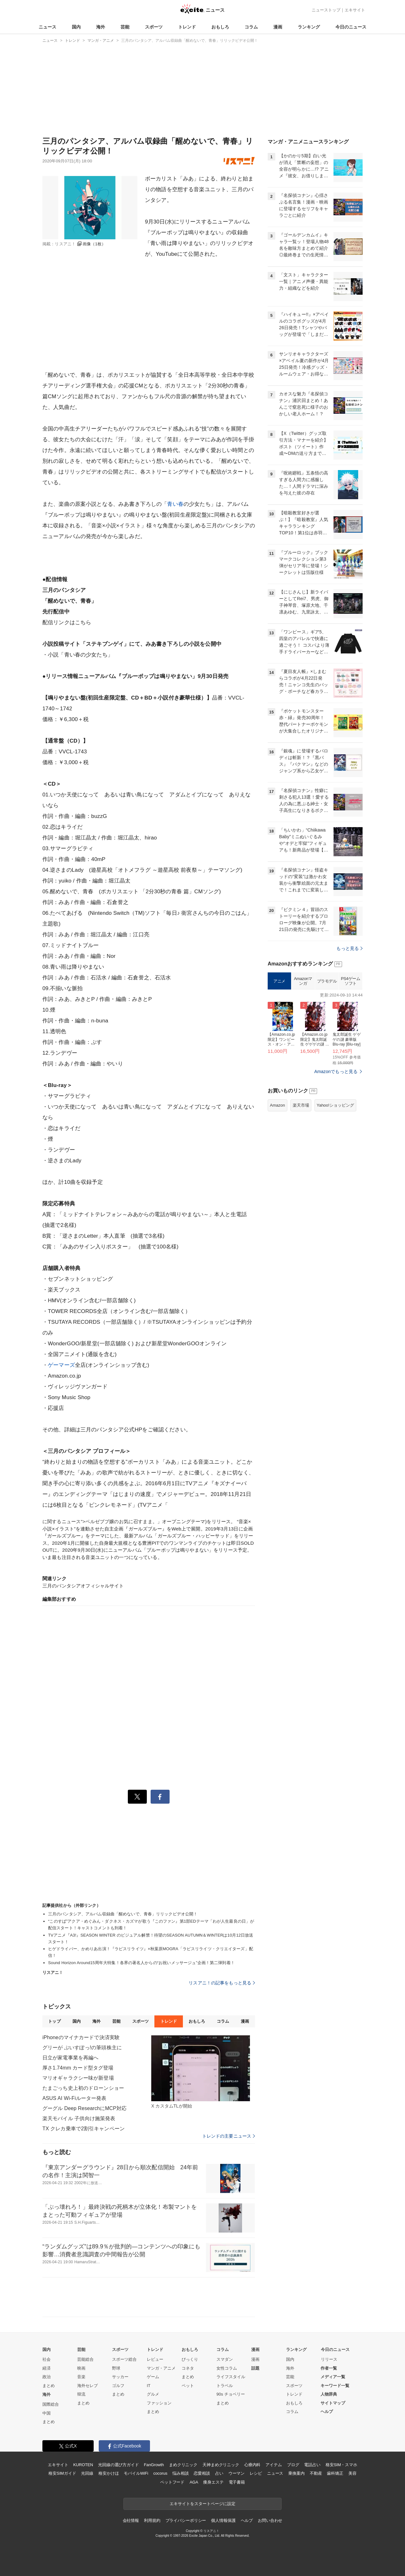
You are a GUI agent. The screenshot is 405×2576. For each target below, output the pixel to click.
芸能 (125, 26)
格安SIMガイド (62, 2473)
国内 (76, 26)
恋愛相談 (202, 2473)
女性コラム (226, 2368)
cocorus (160, 2473)
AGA (194, 2482)
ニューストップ (326, 10)
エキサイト (355, 10)
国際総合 (50, 2404)
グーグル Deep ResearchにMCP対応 (84, 2108)
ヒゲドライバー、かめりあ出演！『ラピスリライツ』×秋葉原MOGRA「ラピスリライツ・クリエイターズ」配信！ (150, 1952)
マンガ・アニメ (161, 2368)
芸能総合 (85, 2359)
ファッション (159, 2403)
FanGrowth (154, 2464)
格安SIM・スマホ (341, 2464)
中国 (46, 2413)
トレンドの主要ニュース (228, 2136)
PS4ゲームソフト (350, 1060)
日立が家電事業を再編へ (70, 2057)
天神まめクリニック (220, 2464)
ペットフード (172, 2482)
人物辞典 (329, 2394)
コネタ (188, 2368)
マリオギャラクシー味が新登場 (78, 2078)
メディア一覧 (333, 2376)
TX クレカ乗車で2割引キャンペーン (83, 2128)
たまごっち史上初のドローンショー (83, 2088)
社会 (46, 2359)
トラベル (224, 2385)
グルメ (153, 2394)
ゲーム (153, 2376)
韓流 (81, 2394)
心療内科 (252, 2464)
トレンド (187, 26)
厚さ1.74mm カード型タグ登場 (77, 2067)
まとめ (48, 2385)
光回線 (87, 2473)
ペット (188, 2385)
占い (219, 2473)
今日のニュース (350, 26)
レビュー (155, 2359)
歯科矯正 (335, 2473)
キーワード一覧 (335, 2385)
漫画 (277, 26)
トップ (54, 2021)
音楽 (81, 2376)
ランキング (309, 26)
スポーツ (154, 26)
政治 (46, 2376)
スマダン (224, 2359)
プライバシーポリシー (185, 2520)
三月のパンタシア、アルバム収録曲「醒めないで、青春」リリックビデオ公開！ (122, 1914)
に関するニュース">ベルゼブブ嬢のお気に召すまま (97, 1521)
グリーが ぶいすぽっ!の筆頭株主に (82, 2047)
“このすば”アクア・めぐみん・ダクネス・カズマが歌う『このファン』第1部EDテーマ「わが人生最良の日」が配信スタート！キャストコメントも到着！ (151, 1924)
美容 (352, 2473)
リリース (329, 2359)
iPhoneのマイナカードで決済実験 (81, 2037)
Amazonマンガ (303, 1060)
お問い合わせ (270, 2520)
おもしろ (220, 26)
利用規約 (152, 2520)
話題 (255, 2368)
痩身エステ (213, 2482)
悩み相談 (180, 2473)
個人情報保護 (223, 2520)
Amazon (277, 1184)
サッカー (120, 2376)
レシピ (256, 2473)
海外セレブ (87, 2385)
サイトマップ (333, 2403)
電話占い (312, 2464)
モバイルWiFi (136, 2473)
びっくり (190, 2359)
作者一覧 (329, 2368)
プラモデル (327, 1060)
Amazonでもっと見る (336, 1150)
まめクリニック (183, 2464)
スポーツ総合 (124, 2359)
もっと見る (349, 1027)
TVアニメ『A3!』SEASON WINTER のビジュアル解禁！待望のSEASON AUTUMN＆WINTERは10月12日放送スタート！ (150, 1938)
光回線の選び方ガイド (118, 2464)
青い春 (175, 504)
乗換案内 (296, 2473)
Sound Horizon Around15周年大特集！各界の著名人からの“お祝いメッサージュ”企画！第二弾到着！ (141, 1962)
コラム (251, 26)
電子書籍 (237, 2482)
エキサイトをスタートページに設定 (202, 2503)
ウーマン (236, 2473)
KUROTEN (83, 2464)
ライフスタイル (230, 2376)
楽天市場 (301, 1184)
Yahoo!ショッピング (335, 1184)
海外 (100, 26)
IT (149, 2385)
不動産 (316, 2473)
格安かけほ (108, 2473)
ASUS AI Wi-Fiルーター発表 (74, 2098)
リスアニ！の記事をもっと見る (222, 1982)
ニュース (47, 26)
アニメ (279, 1060)
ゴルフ (118, 2385)
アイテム (273, 2464)
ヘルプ (327, 2411)
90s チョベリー (230, 2394)
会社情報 (131, 2520)
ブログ (293, 2464)
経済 (46, 2368)
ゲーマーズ (61, 1365)
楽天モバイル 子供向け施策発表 (78, 2118)
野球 (116, 2368)
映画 (81, 2368)
